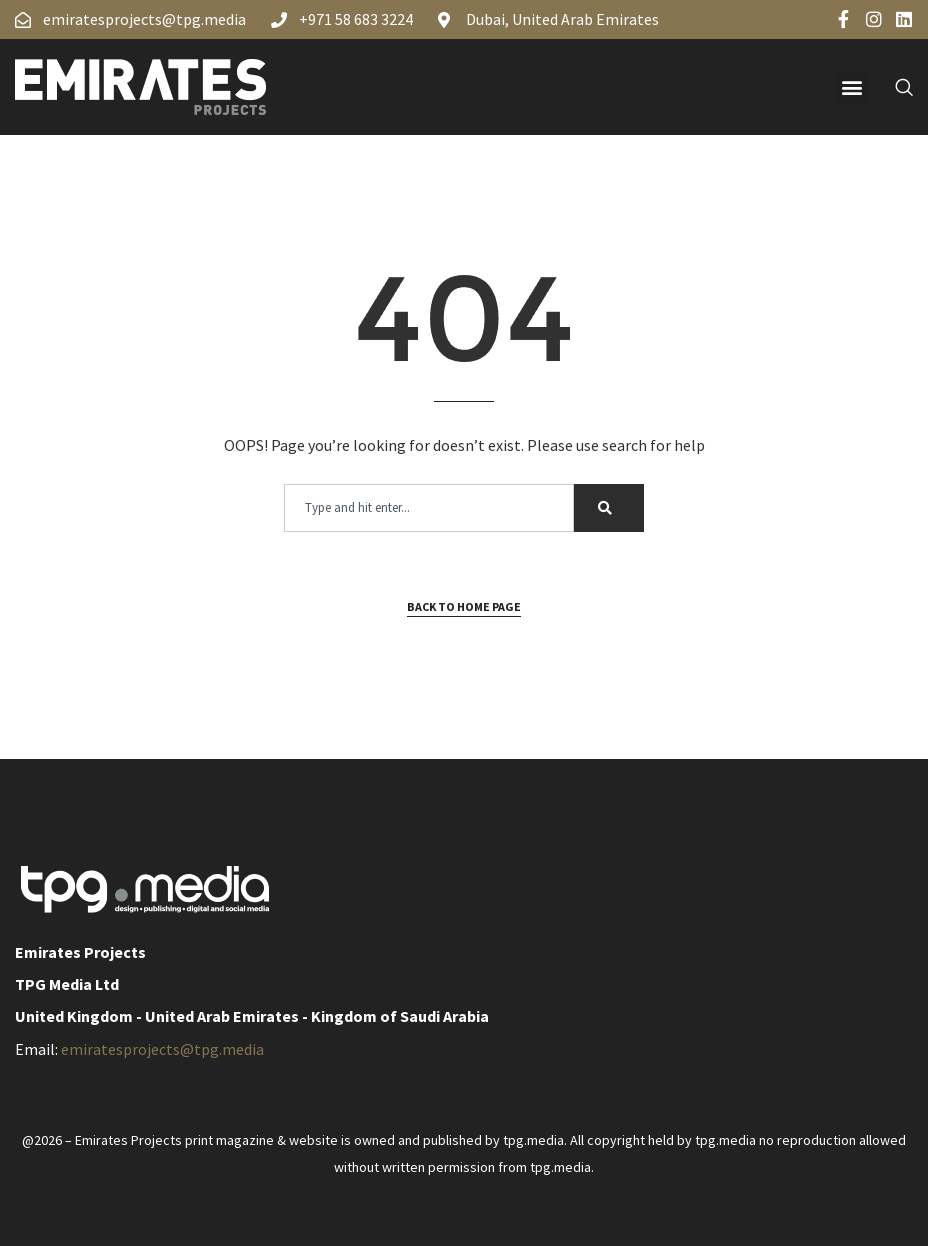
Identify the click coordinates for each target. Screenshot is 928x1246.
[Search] (609, 508)
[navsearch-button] (893, 87)
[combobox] (429, 508)
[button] (851, 87)
